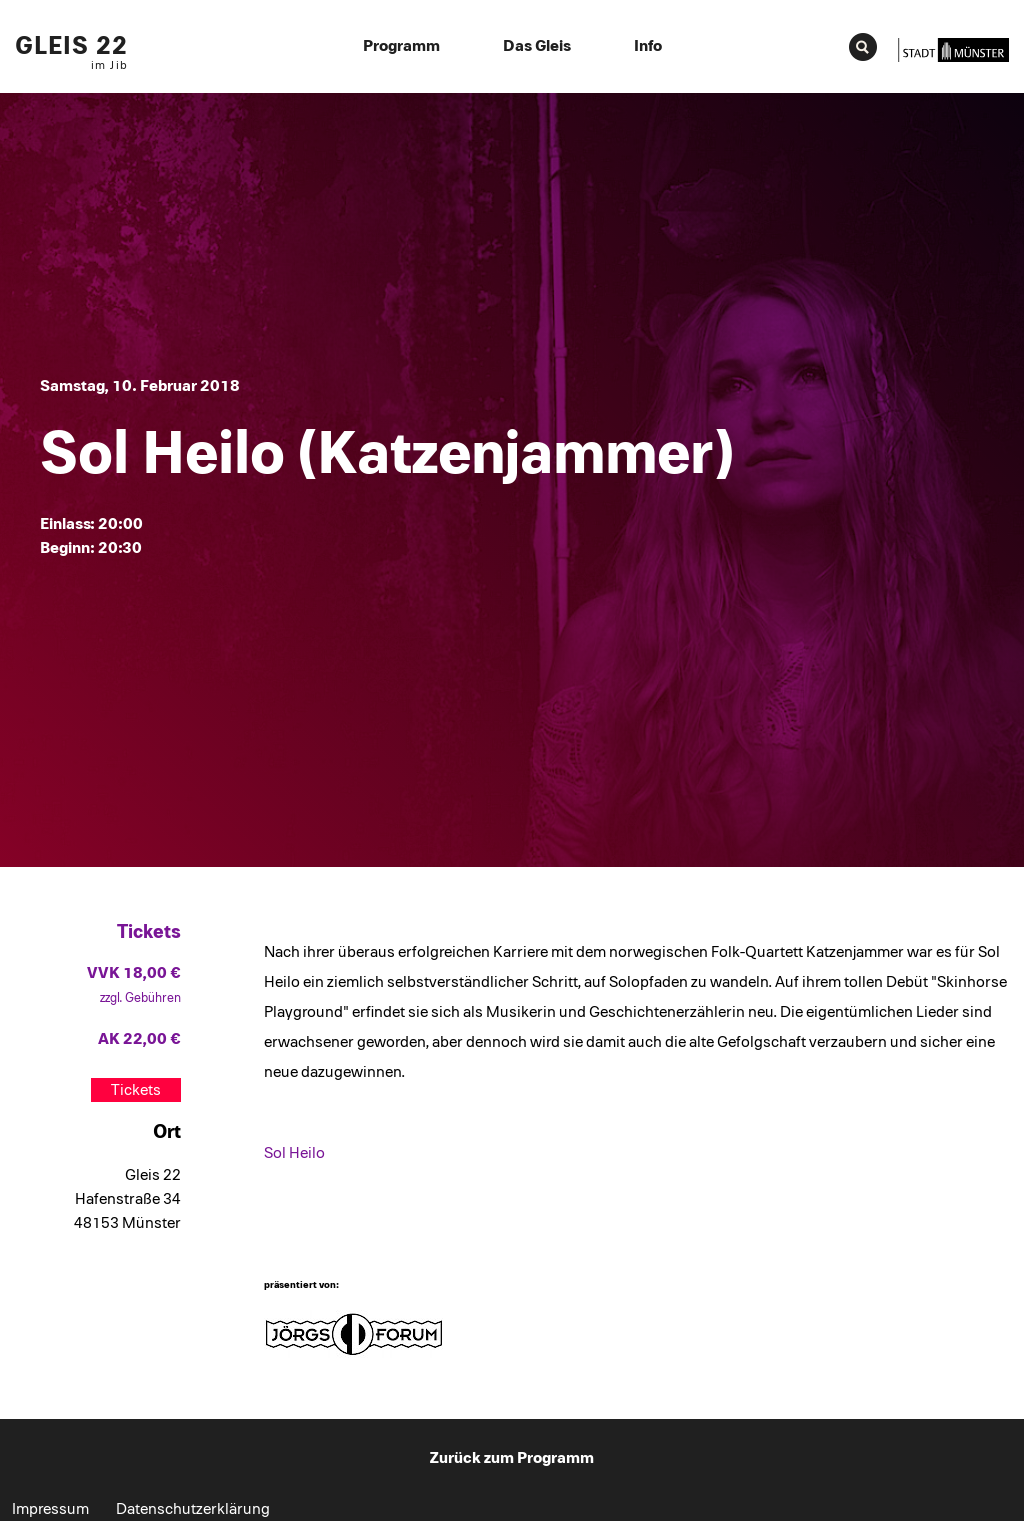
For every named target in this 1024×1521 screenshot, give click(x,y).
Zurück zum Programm (512, 1458)
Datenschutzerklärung (193, 1509)
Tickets (136, 1090)
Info (648, 46)
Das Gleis (537, 46)
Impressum (50, 1509)
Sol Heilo (294, 1153)
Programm (401, 46)
